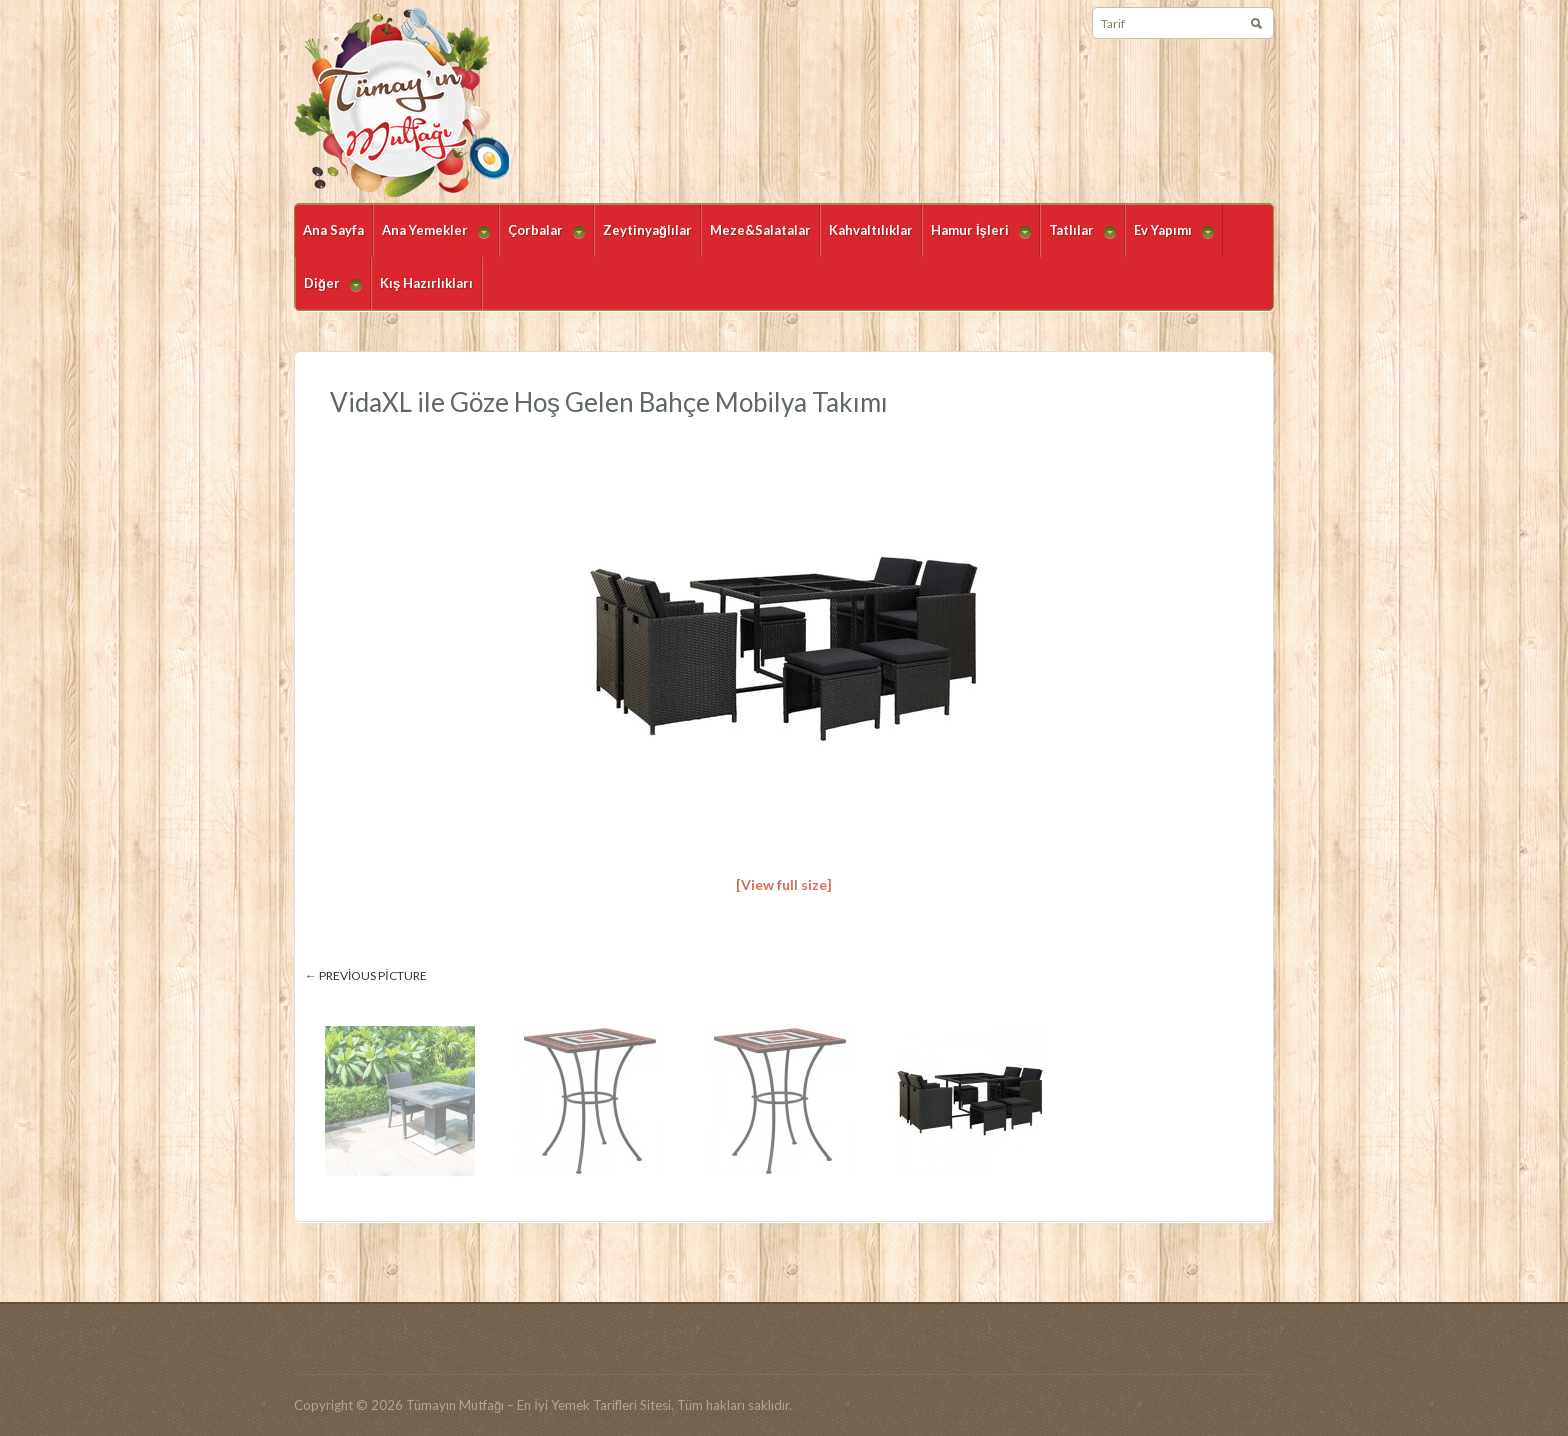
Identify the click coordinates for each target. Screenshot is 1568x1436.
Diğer (328, 292)
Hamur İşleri (976, 239)
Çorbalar (542, 239)
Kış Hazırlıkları (426, 283)
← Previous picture (366, 975)
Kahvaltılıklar (871, 230)
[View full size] (784, 884)
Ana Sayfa (333, 230)
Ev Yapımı (1169, 239)
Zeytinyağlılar (647, 230)
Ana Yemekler (431, 239)
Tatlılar (1078, 239)
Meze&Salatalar (760, 230)
